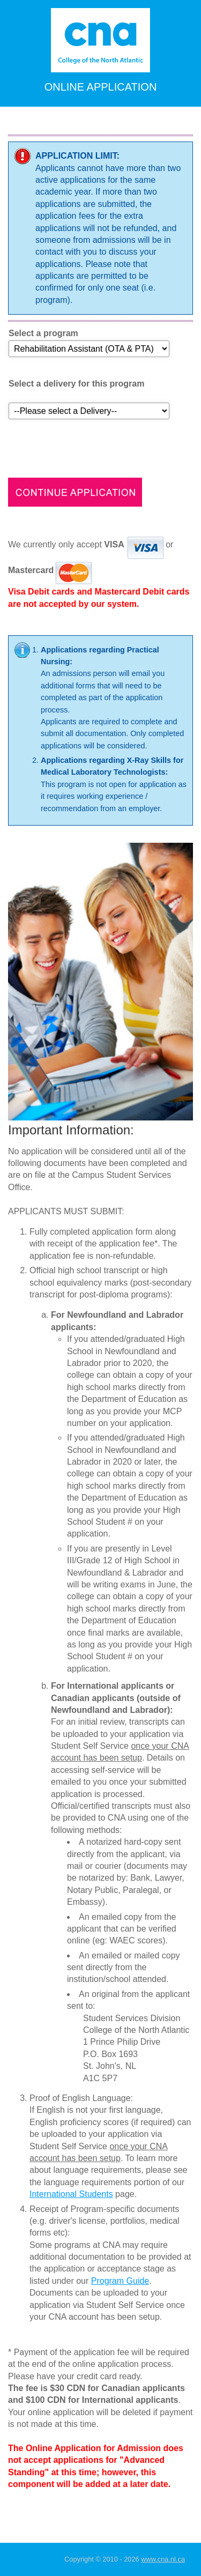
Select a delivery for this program (76, 383)
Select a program (43, 333)
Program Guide (120, 2280)
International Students (71, 2194)
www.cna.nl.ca (163, 2559)
